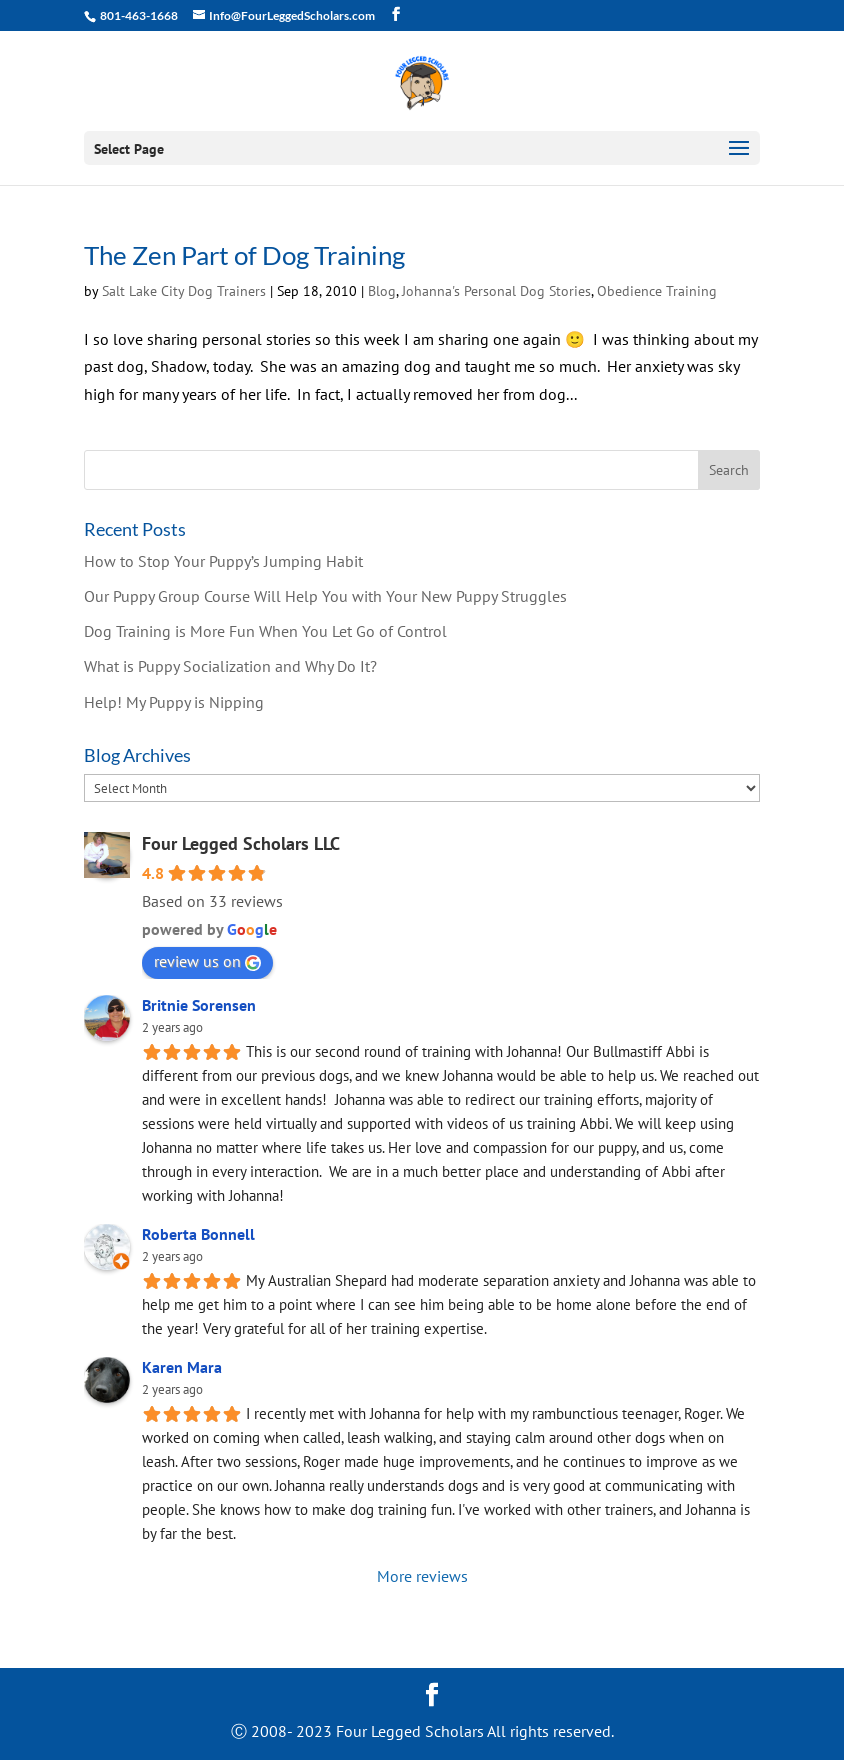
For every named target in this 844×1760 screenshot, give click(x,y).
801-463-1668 (138, 15)
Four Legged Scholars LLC (241, 843)
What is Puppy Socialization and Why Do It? (230, 666)
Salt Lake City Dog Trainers (184, 291)
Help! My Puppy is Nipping (174, 702)
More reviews (422, 1576)
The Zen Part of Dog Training (244, 255)
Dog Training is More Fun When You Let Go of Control (265, 631)
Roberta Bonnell (198, 1234)
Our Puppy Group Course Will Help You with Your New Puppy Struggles (325, 596)
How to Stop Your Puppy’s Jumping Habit (223, 561)
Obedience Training (657, 291)
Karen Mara (182, 1367)
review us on (207, 961)
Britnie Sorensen (199, 1005)
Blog (382, 291)
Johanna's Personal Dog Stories (496, 291)
